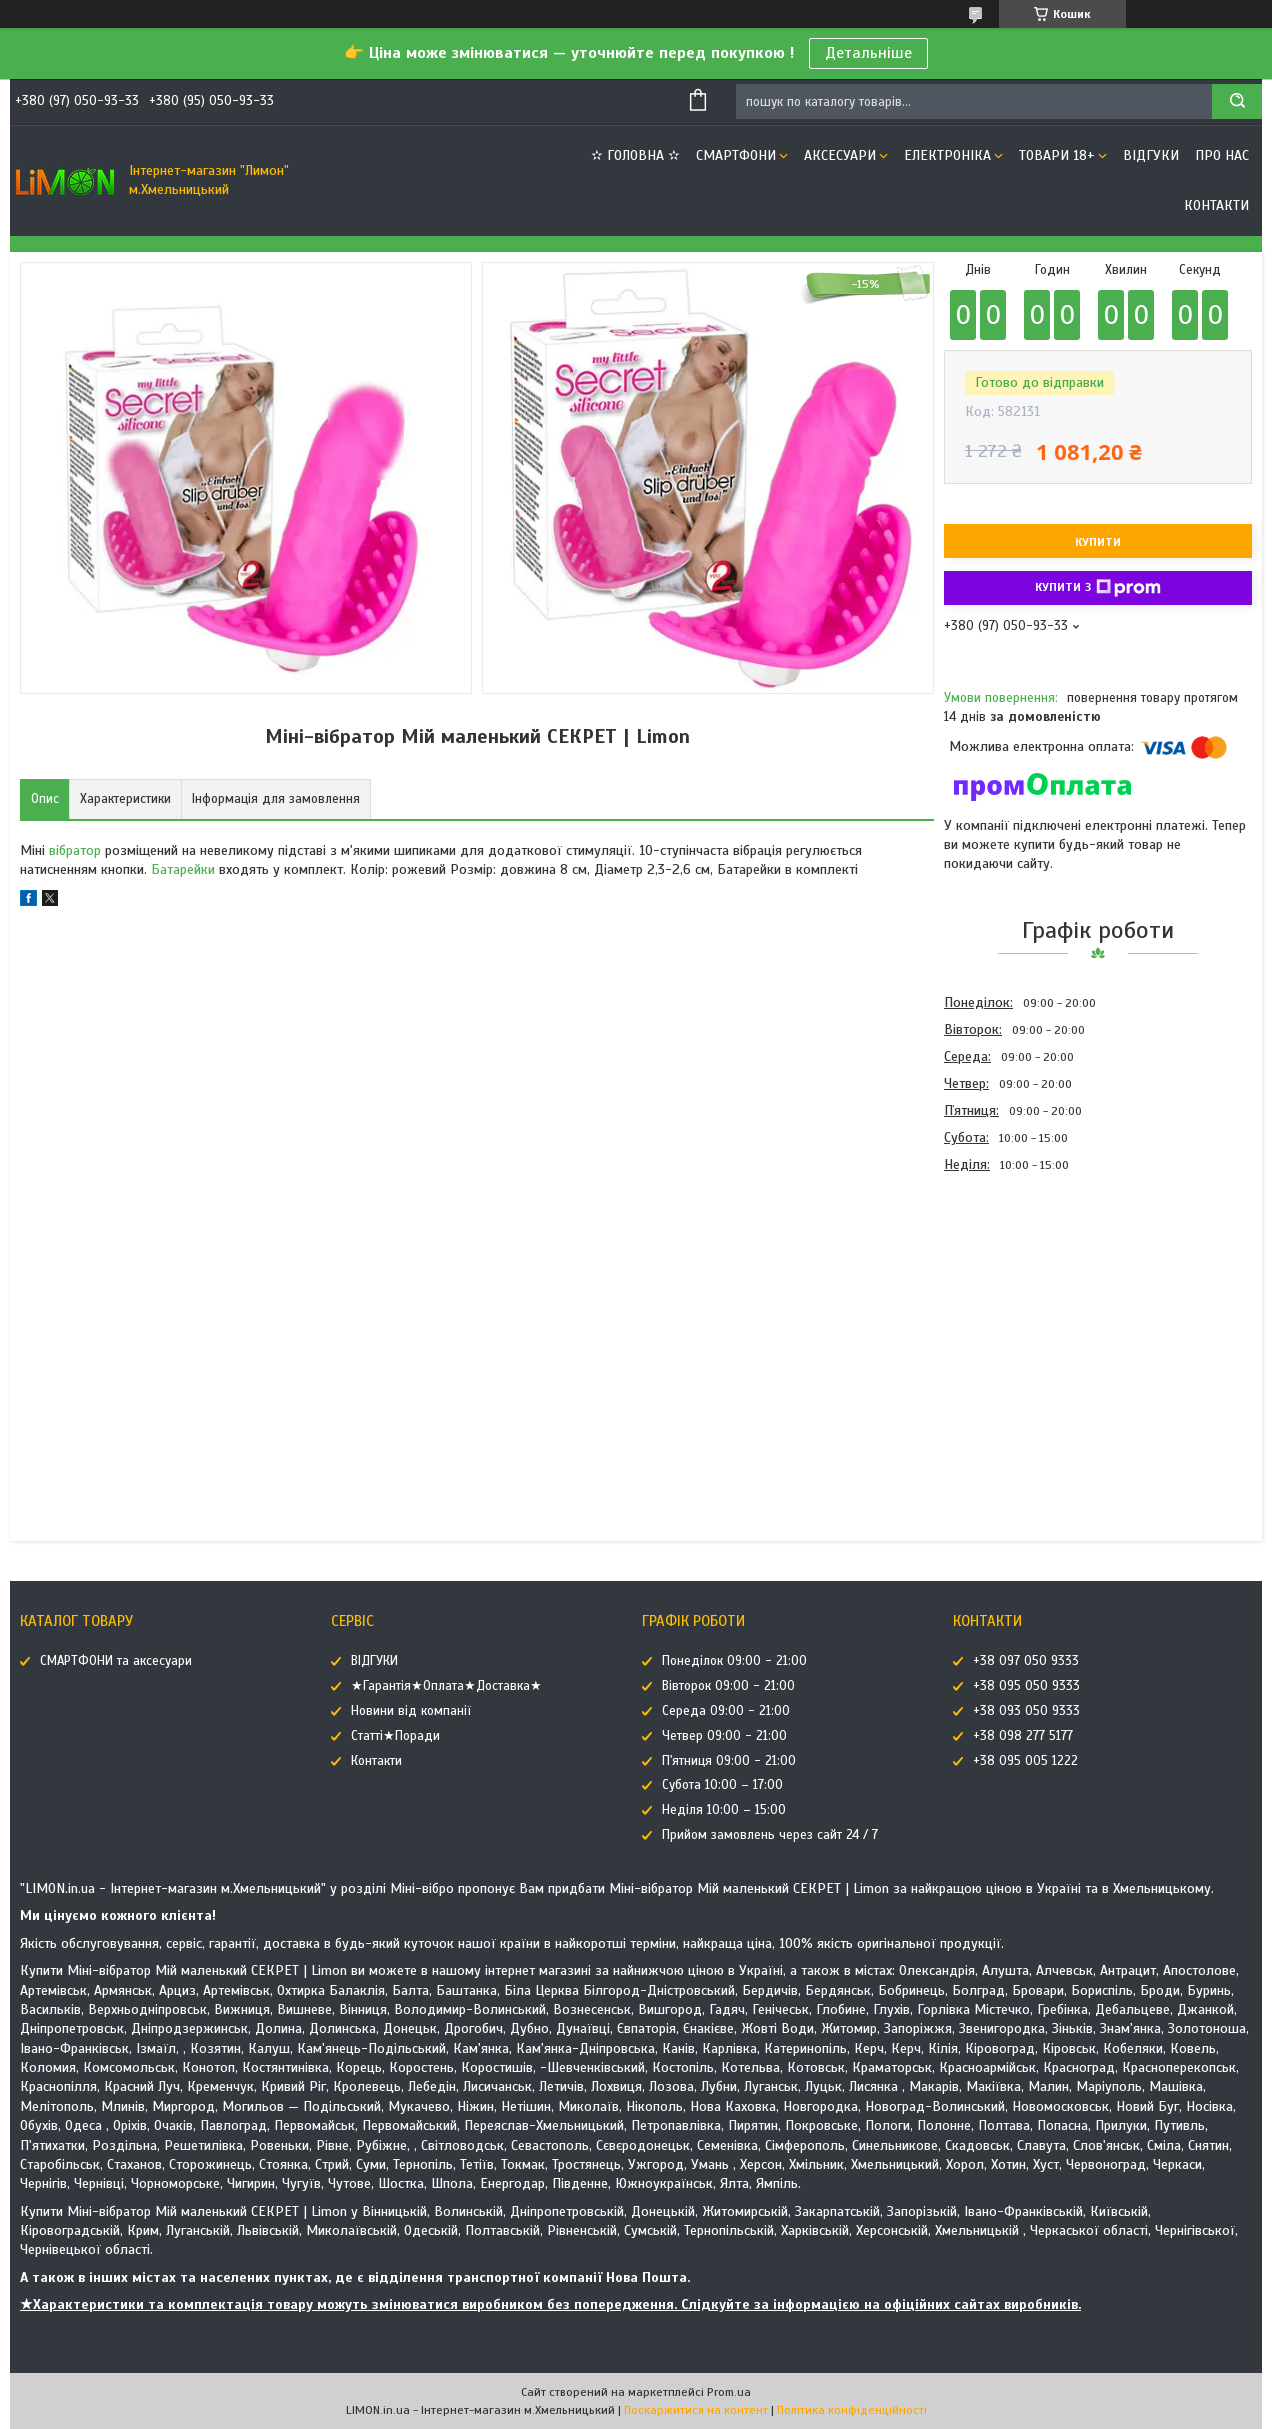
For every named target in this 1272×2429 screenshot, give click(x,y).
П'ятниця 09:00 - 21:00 (729, 1761)
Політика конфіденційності (852, 2410)
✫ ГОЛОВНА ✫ (635, 155)
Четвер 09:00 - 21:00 (724, 1736)
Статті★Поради (395, 1736)
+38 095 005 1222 (1025, 1761)
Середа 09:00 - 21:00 (726, 1711)
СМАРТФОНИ (736, 155)
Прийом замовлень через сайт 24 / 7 (770, 1835)
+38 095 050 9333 (1026, 1686)
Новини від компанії (411, 1711)
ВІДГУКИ (1151, 155)
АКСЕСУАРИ (840, 155)
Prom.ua (729, 2392)
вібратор (75, 850)
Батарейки (183, 869)
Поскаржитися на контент (696, 2410)
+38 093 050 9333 (1026, 1711)
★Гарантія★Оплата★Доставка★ (446, 1686)
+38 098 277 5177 (1023, 1736)
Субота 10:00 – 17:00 (722, 1785)
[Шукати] (1237, 101)
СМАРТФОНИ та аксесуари (116, 1661)
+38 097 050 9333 (1026, 1661)
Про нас (1222, 155)
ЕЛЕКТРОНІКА (947, 155)
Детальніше (868, 53)
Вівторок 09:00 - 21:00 (728, 1686)
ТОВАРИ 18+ (1057, 155)
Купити (1098, 542)
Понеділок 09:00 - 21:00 (734, 1661)
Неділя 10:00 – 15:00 (724, 1810)
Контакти (1216, 205)
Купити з (1098, 588)
